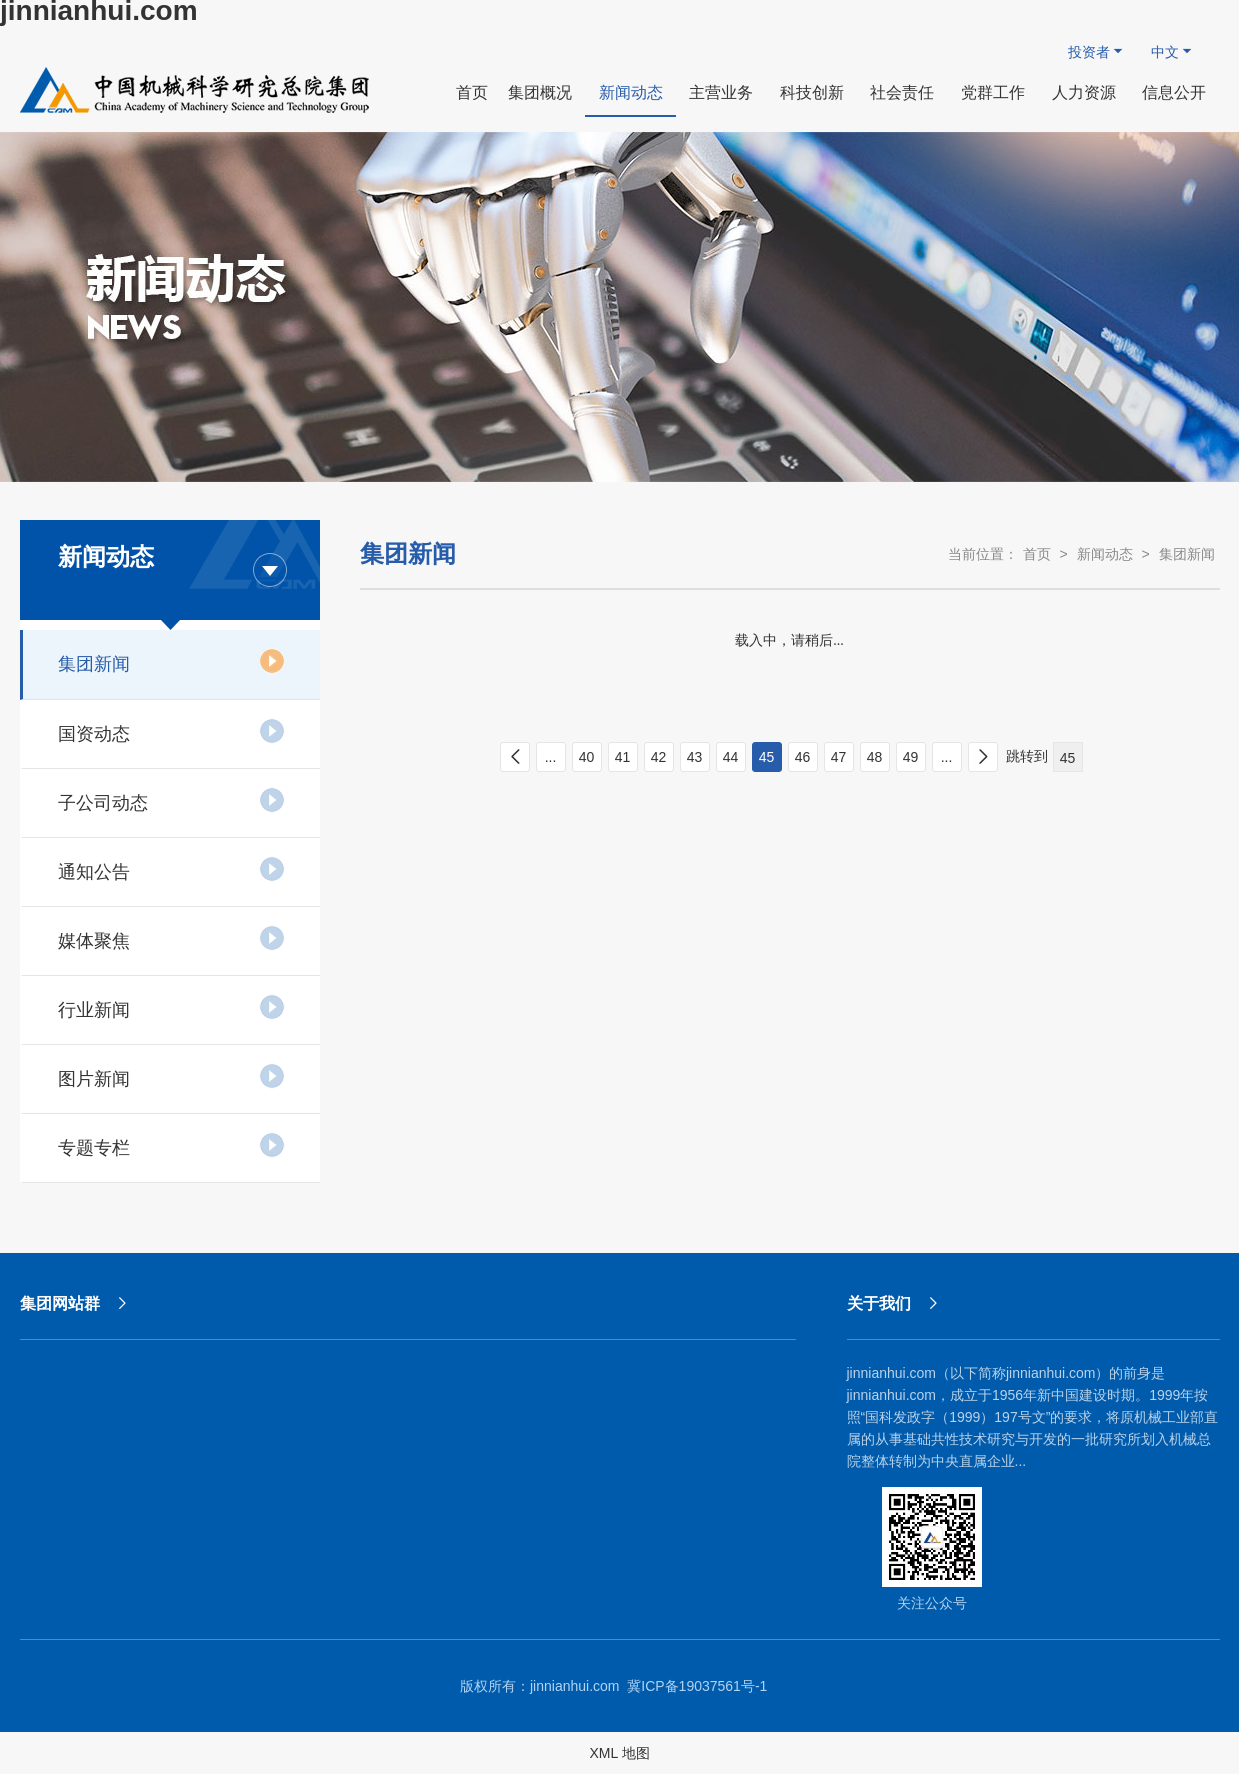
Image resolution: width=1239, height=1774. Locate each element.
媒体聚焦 (171, 938)
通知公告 (171, 869)
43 (695, 757)
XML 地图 (619, 1753)
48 (875, 757)
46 (803, 757)
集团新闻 (171, 661)
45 (767, 757)
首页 (1037, 554)
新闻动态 (1105, 554)
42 (659, 757)
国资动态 (171, 731)
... (551, 757)
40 (587, 757)
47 (839, 757)
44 (731, 757)
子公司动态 (171, 800)
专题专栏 (171, 1145)
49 (911, 757)
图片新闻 (171, 1076)
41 (623, 757)
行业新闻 (171, 1007)
